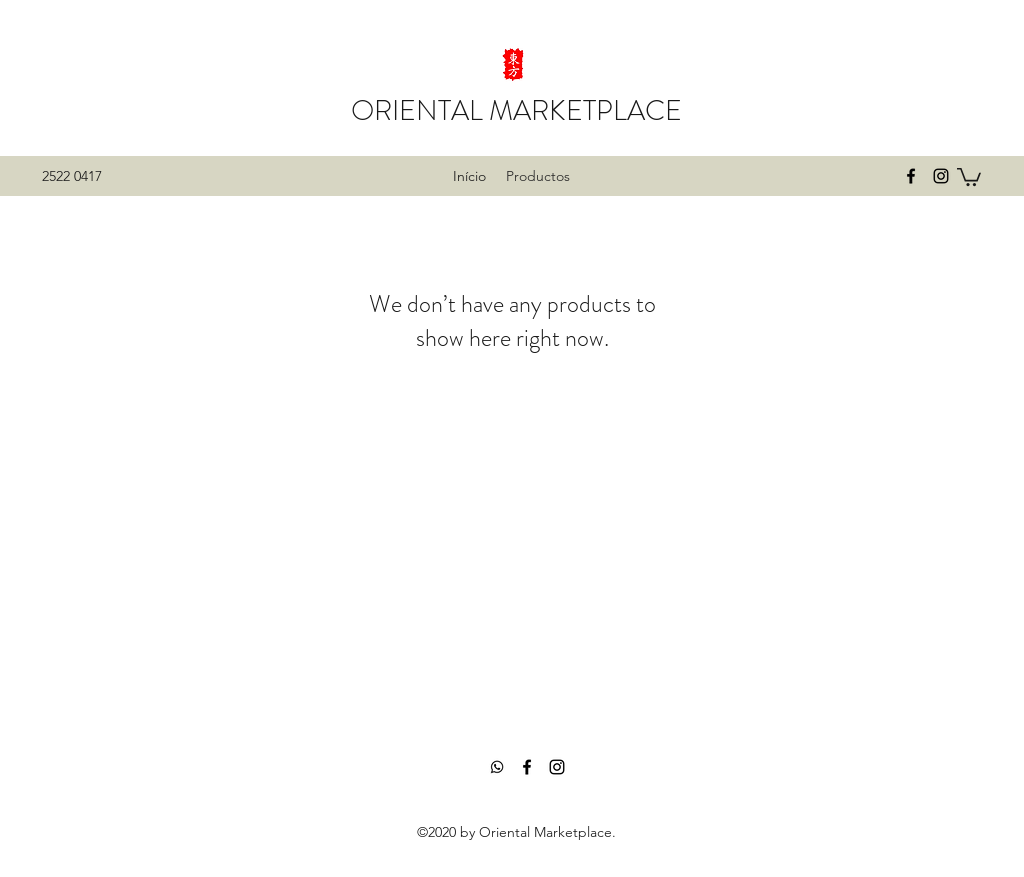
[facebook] (911, 176)
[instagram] (941, 176)
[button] (969, 176)
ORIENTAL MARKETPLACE (516, 111)
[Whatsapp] (497, 767)
